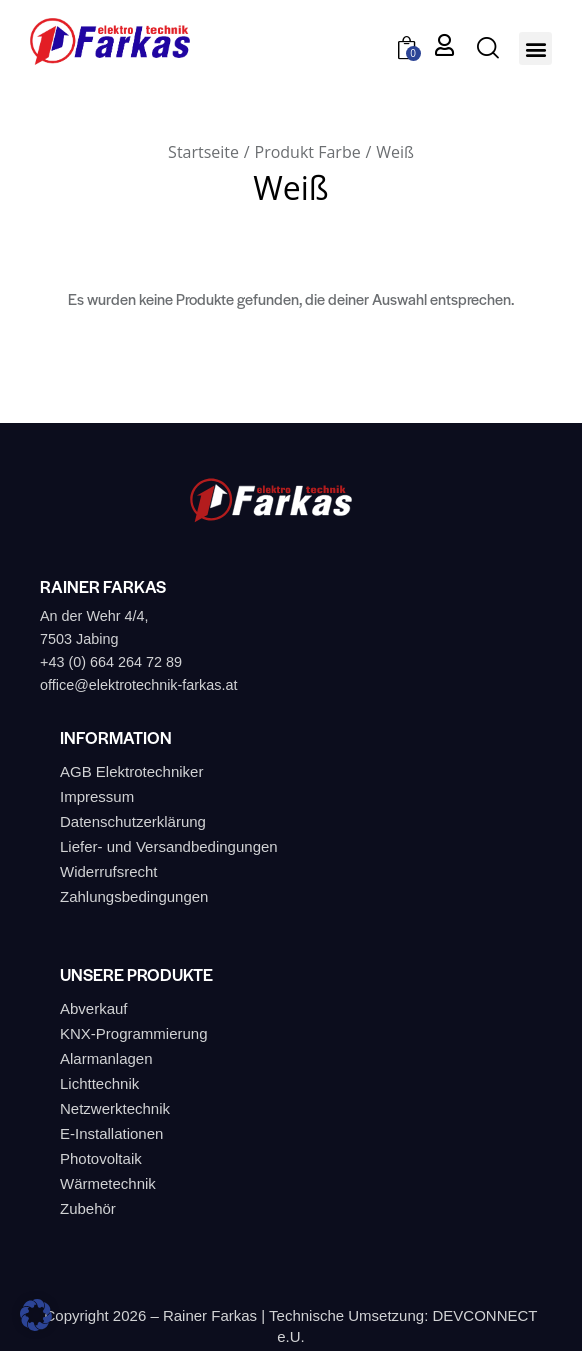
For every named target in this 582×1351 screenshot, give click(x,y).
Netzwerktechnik (115, 1108)
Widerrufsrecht (109, 871)
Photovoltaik (101, 1158)
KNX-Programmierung (134, 1033)
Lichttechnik (99, 1083)
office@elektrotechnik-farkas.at (139, 685)
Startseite (203, 152)
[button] (535, 48)
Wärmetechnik (108, 1183)
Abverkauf (94, 1008)
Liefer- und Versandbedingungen (169, 846)
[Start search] (487, 47)
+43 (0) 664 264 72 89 (111, 662)
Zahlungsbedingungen (134, 896)
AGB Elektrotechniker (131, 771)
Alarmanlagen (106, 1058)
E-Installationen (111, 1133)
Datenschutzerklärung (133, 821)
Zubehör (88, 1208)
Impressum (97, 796)
